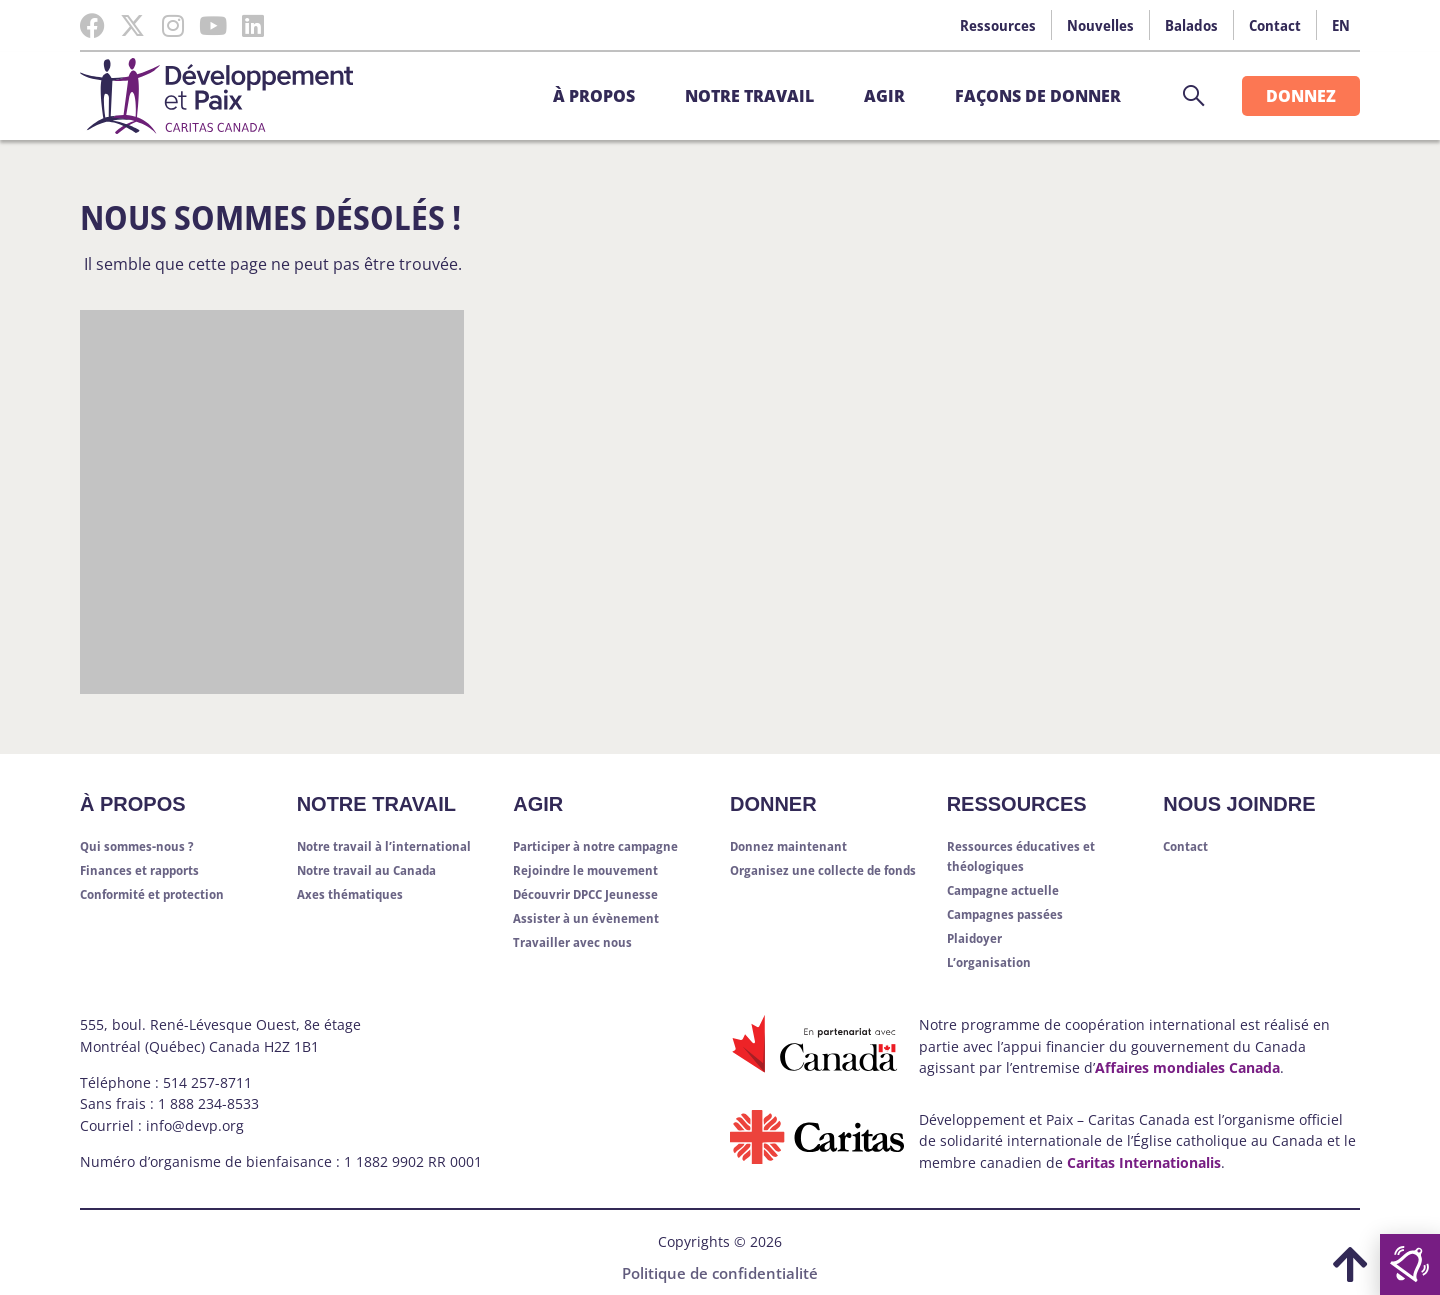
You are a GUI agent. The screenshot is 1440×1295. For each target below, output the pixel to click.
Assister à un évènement (586, 918)
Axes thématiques (350, 894)
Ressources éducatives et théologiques (1021, 856)
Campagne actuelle (1003, 890)
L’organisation (989, 962)
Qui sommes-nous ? (137, 846)
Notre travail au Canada (366, 870)
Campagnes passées (1005, 914)
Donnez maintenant (788, 846)
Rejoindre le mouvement (585, 870)
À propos (599, 96)
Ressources (998, 25)
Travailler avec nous (572, 942)
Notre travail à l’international (384, 846)
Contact (1275, 25)
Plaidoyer (974, 938)
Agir (889, 96)
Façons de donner (1043, 96)
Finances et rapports (139, 870)
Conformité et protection (152, 894)
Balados (1191, 25)
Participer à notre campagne (595, 846)
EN (1341, 25)
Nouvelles (1100, 25)
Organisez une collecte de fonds (823, 870)
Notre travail (754, 96)
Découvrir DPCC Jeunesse (585, 894)
